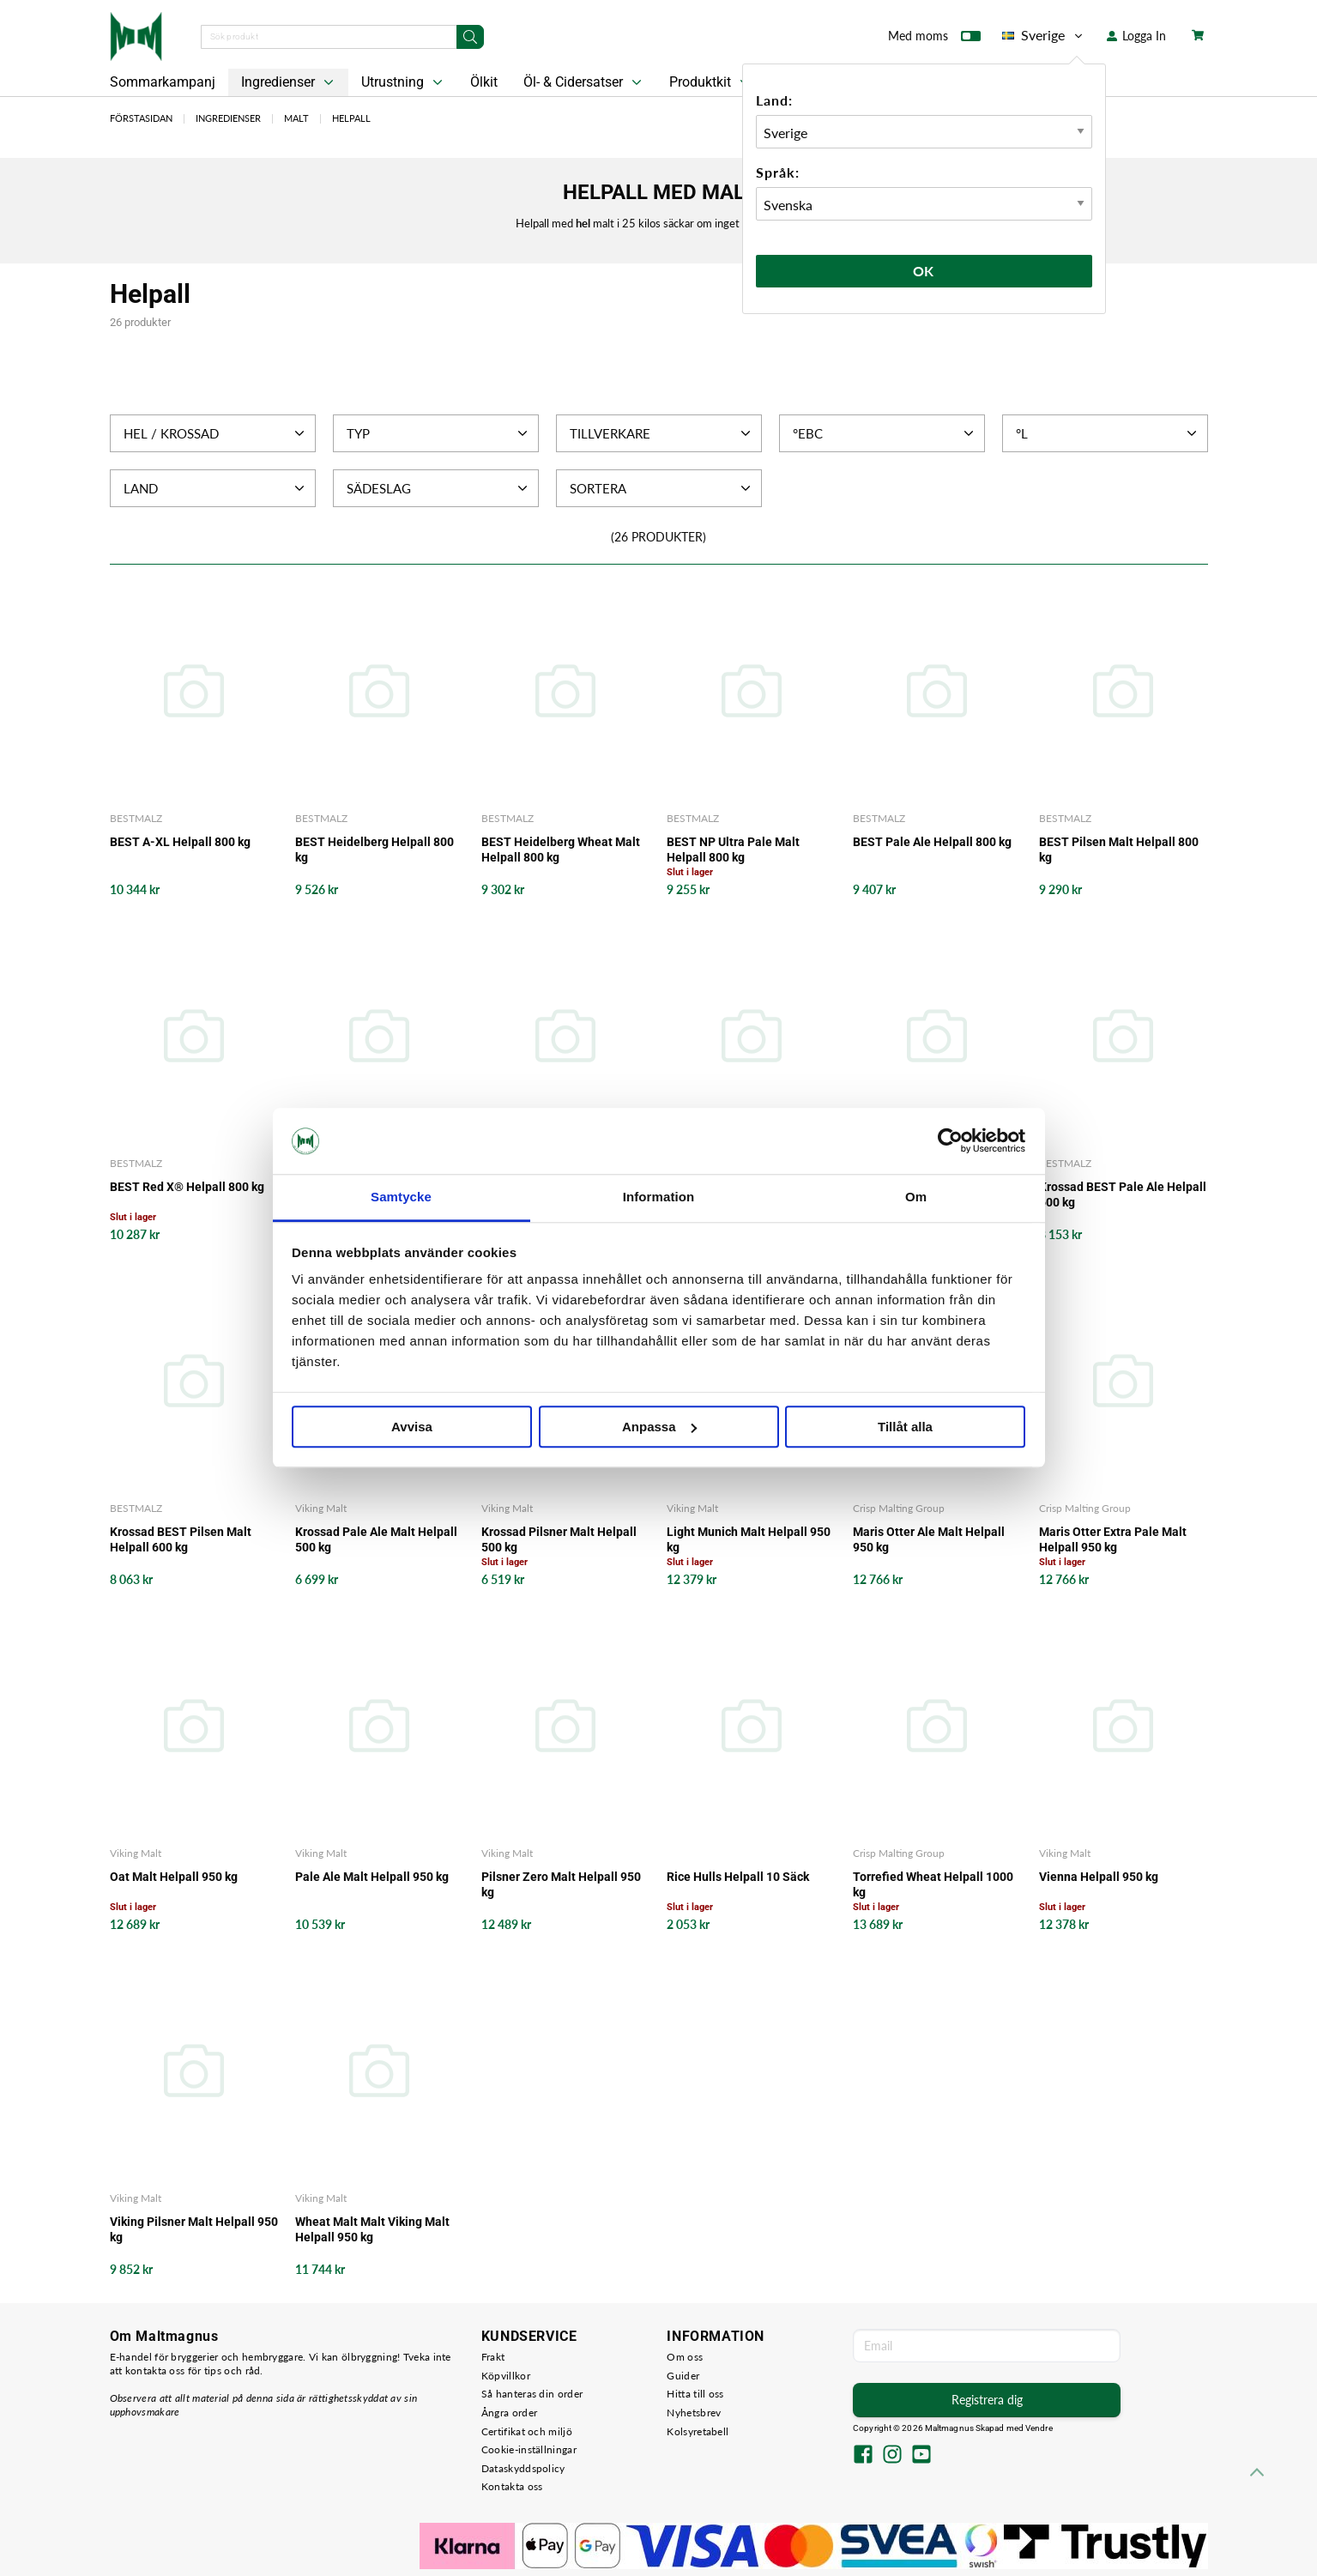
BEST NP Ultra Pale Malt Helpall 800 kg (733, 849)
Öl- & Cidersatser (584, 82)
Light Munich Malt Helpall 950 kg (749, 1539)
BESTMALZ (136, 818)
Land (216, 488)
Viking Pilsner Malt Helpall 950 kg (194, 2229)
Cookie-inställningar (529, 2449)
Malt (296, 118)
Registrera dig (987, 2399)
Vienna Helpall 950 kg (1098, 1877)
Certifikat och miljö (526, 2431)
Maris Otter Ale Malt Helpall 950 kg (929, 1539)
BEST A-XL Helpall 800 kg (180, 842)
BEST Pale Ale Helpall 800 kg (932, 842)
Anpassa (659, 1426)
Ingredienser (289, 82)
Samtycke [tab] (401, 1196)
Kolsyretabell (697, 2431)
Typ (439, 433)
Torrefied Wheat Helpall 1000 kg (933, 1884)
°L (1108, 433)
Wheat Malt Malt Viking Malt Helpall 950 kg (372, 2229)
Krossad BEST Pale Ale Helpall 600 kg (1122, 1194)
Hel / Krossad (216, 433)
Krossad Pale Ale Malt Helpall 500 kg (376, 1539)
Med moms (934, 39)
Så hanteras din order (532, 2393)
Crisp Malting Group (899, 1508)
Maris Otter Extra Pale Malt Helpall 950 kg (1113, 1539)
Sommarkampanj (162, 82)
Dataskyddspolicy (523, 2468)
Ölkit (484, 82)
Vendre (1039, 2428)
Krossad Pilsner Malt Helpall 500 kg (559, 1539)
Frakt (493, 2356)
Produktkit (711, 82)
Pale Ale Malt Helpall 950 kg (372, 1877)
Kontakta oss (512, 2486)
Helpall (351, 118)
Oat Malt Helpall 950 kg (174, 1877)
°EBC (885, 433)
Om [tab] (916, 1196)
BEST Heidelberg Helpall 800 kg (374, 849)
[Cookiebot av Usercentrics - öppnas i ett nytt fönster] (950, 1141)
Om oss (685, 2356)
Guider (683, 2375)
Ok (924, 271)
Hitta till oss (695, 2393)
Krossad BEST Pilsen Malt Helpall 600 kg (180, 1539)
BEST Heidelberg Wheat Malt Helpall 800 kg (560, 849)
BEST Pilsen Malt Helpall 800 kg (1119, 849)
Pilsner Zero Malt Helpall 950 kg (561, 1884)
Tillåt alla (905, 1426)
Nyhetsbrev (694, 2412)
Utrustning (403, 82)
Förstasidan (141, 118)
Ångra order (509, 2412)
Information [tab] (659, 1196)
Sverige (1043, 35)
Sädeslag (439, 488)
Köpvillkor (505, 2375)
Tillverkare (662, 433)
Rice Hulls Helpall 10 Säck (738, 1877)
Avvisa (411, 1426)
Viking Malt (321, 1508)
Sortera (662, 488)
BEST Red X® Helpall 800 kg (187, 1187)
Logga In (1136, 35)
